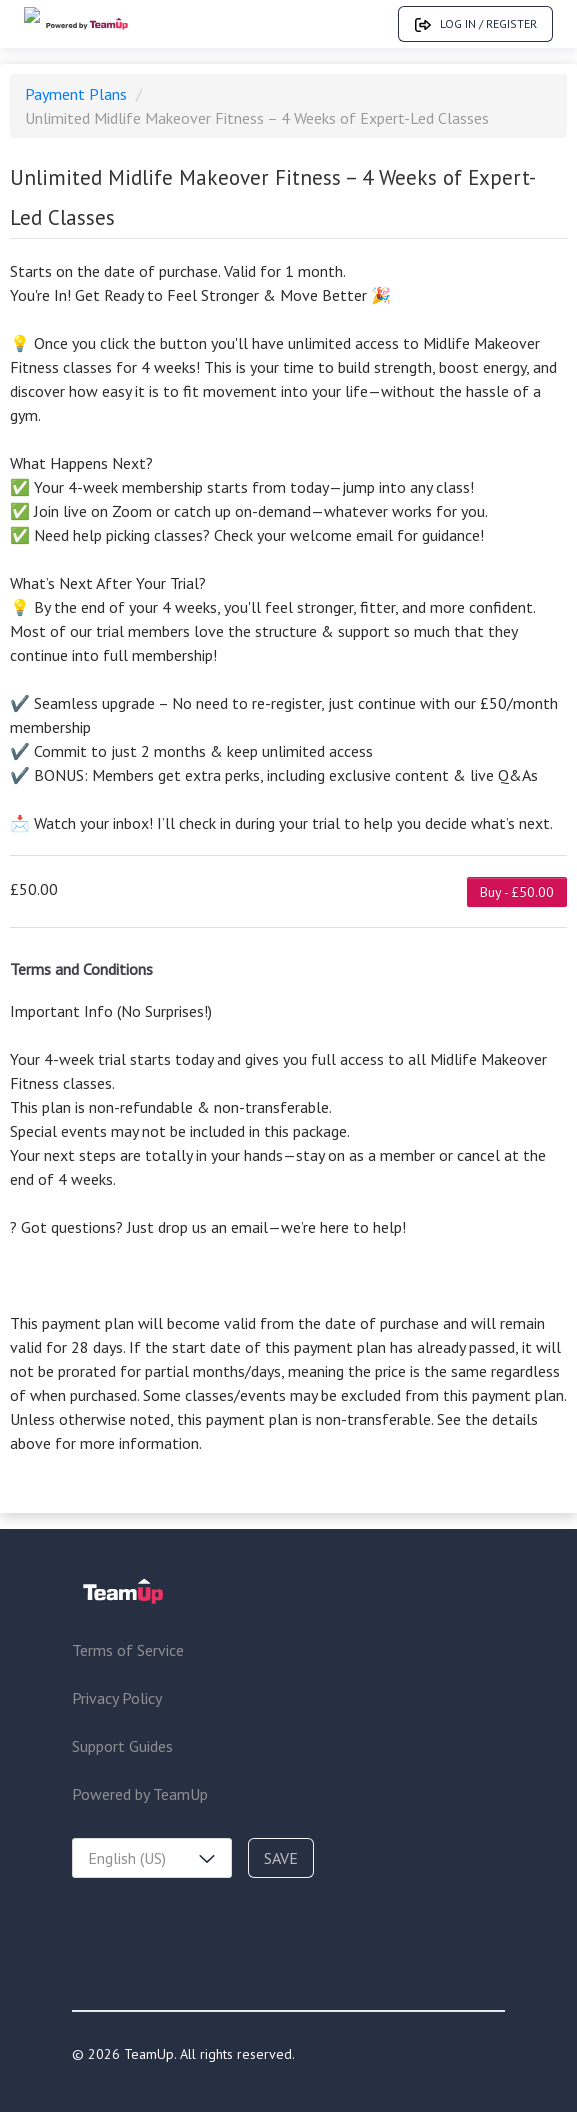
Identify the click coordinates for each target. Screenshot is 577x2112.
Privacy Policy (117, 1698)
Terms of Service (128, 1650)
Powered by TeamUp (140, 1794)
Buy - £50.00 (517, 892)
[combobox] (152, 1858)
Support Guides (122, 1746)
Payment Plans (78, 94)
